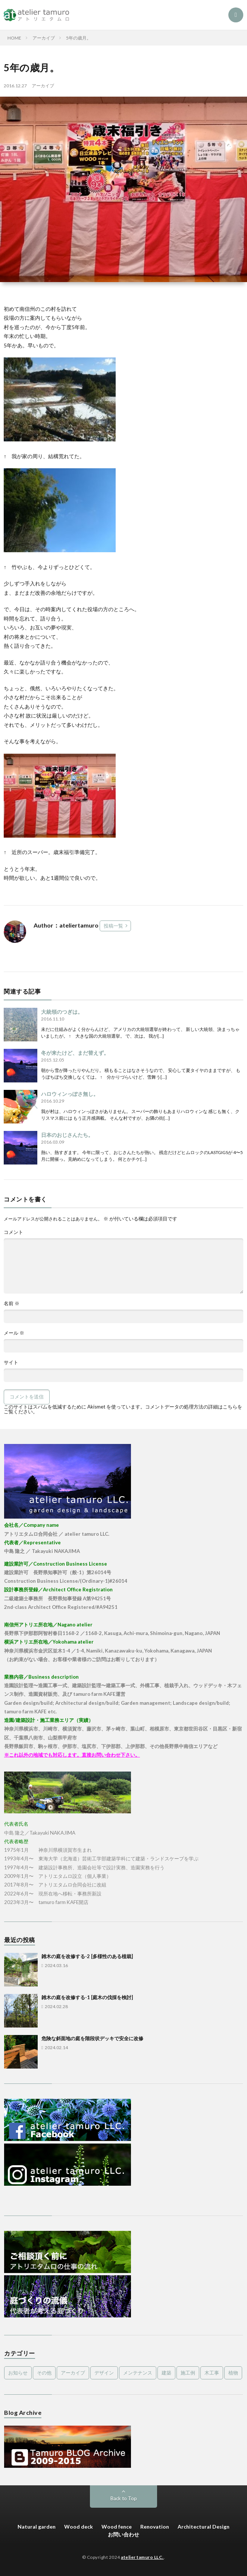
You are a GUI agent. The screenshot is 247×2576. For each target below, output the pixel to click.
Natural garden (37, 2526)
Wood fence (116, 2526)
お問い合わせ (123, 2534)
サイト (11, 1362)
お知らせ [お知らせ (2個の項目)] (18, 2373)
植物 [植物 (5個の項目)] (233, 2373)
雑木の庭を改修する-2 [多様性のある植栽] (87, 1956)
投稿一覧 (113, 926)
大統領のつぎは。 (62, 1012)
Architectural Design (203, 2526)
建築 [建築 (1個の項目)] (166, 2373)
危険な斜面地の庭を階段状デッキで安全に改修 (92, 2038)
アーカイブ (43, 85)
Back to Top (123, 2498)
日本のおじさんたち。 (67, 1135)
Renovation (154, 2526)
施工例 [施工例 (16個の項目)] (188, 2373)
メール (14, 1333)
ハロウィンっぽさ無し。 (70, 1094)
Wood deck (78, 2526)
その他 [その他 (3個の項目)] (44, 2373)
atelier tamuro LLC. (142, 2557)
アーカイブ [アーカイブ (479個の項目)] (73, 2373)
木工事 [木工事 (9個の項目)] (211, 2373)
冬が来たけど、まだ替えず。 (75, 1053)
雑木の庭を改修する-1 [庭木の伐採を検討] (87, 1997)
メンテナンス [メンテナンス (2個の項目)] (137, 2373)
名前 (11, 1303)
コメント (13, 1232)
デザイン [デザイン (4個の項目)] (104, 2373)
